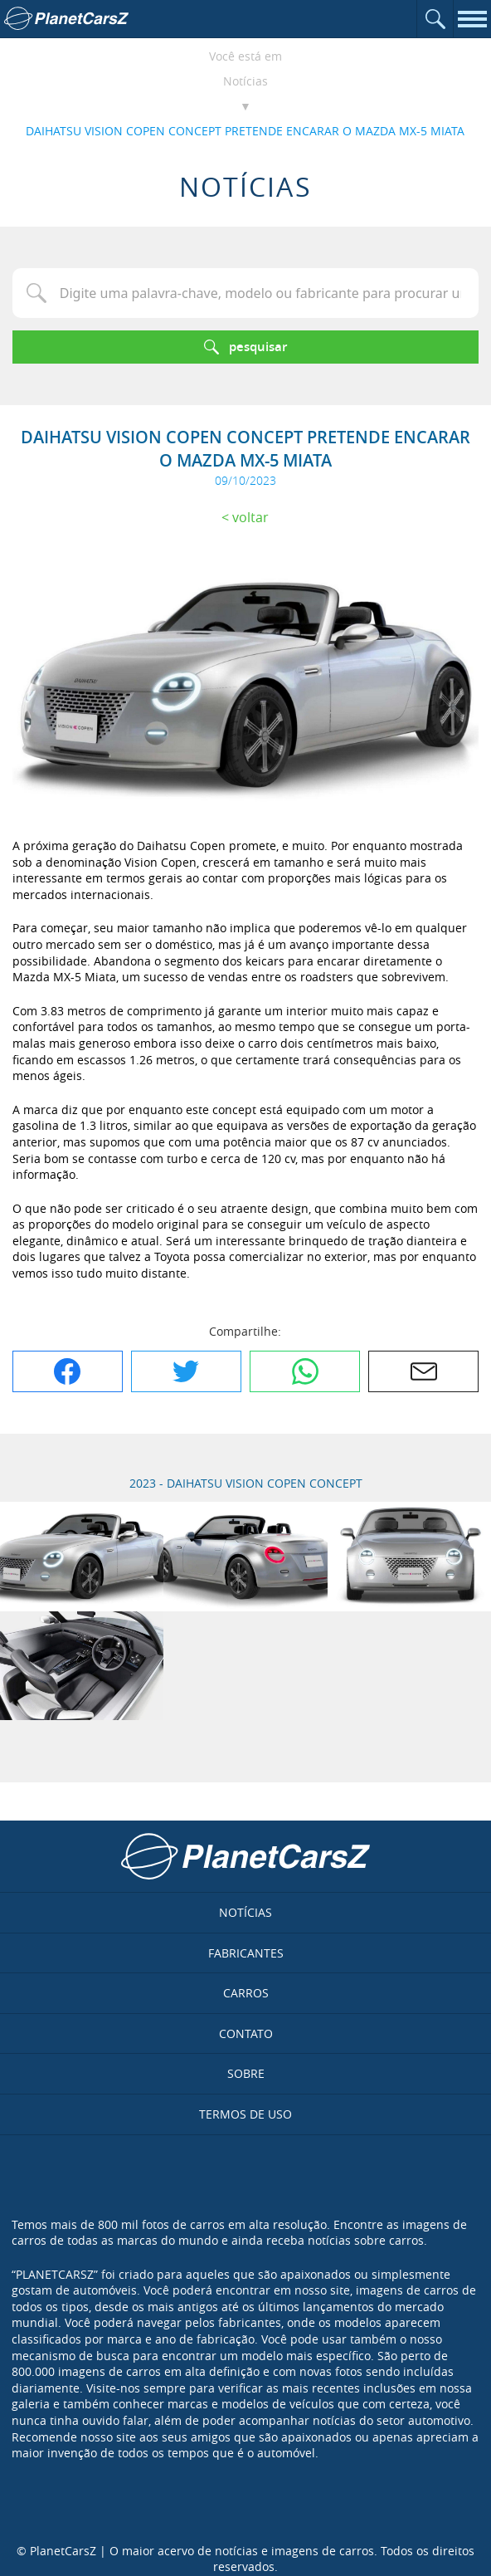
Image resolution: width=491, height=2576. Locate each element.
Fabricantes (246, 1953)
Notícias (245, 81)
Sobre (246, 2073)
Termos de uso (245, 2114)
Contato (246, 2033)
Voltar (250, 517)
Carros (246, 1993)
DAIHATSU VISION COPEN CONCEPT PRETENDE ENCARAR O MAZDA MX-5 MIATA (245, 131)
